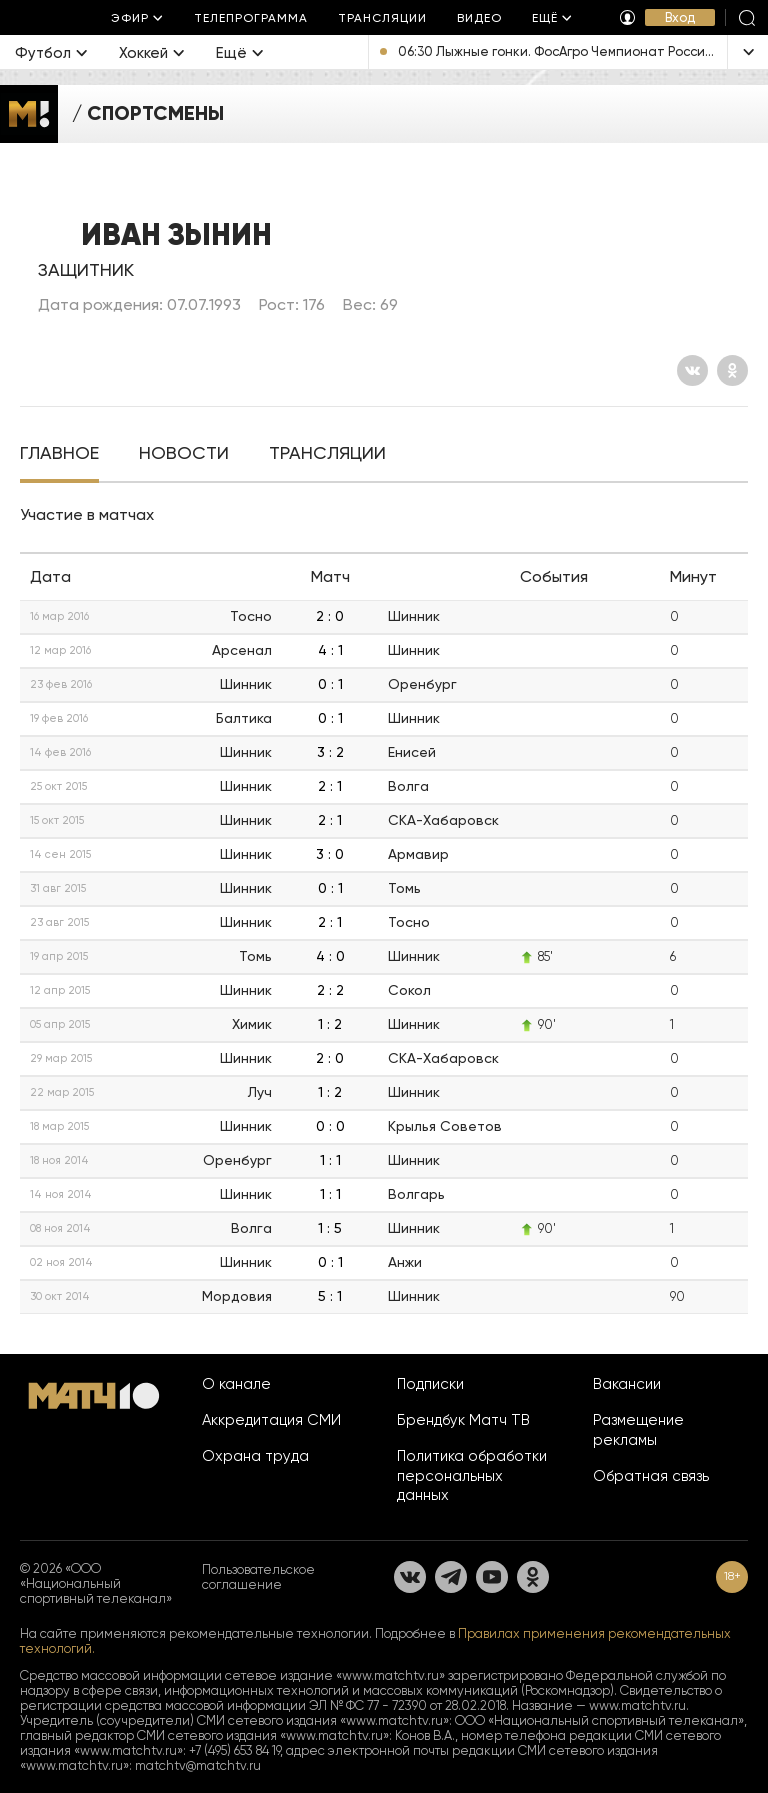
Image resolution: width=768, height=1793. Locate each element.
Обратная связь (651, 1476)
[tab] (59, 455)
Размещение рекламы (638, 1430)
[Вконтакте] (692, 370)
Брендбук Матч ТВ (463, 1420)
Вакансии (627, 1384)
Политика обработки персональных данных (472, 1476)
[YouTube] (492, 1577)
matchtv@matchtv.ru (198, 1765)
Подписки (430, 1384)
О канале (236, 1384)
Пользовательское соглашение (258, 1577)
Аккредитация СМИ (271, 1420)
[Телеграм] (451, 1577)
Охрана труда (255, 1456)
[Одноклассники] (732, 370)
